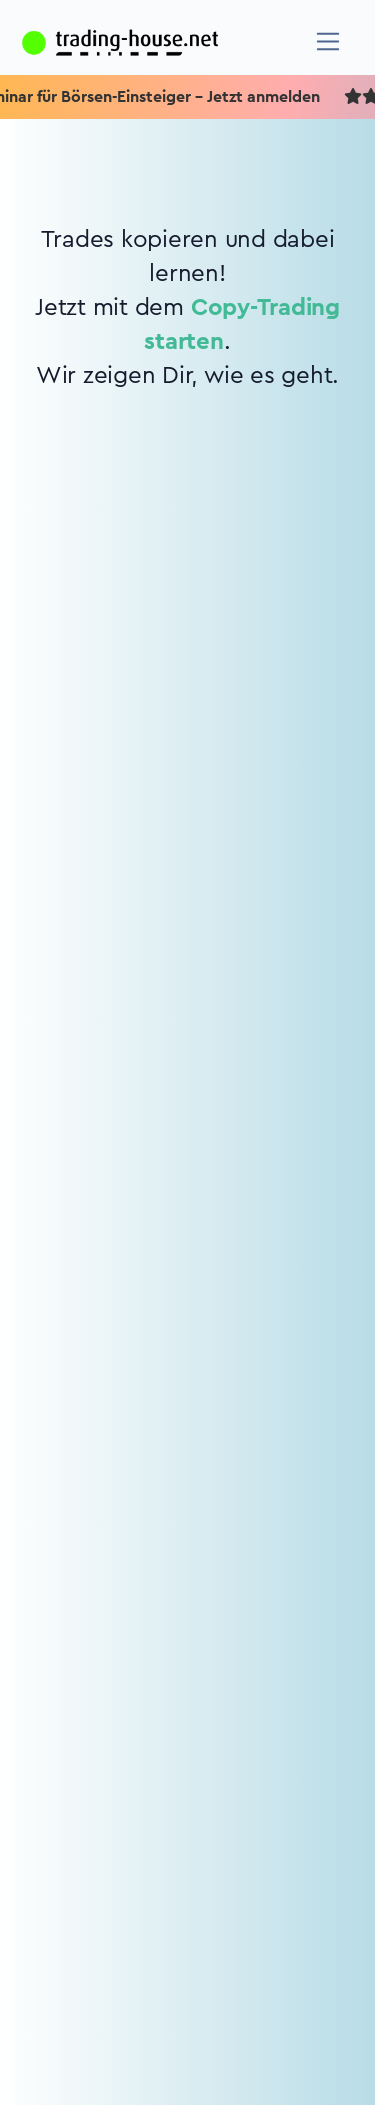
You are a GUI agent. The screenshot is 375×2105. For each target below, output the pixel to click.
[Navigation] (328, 41)
